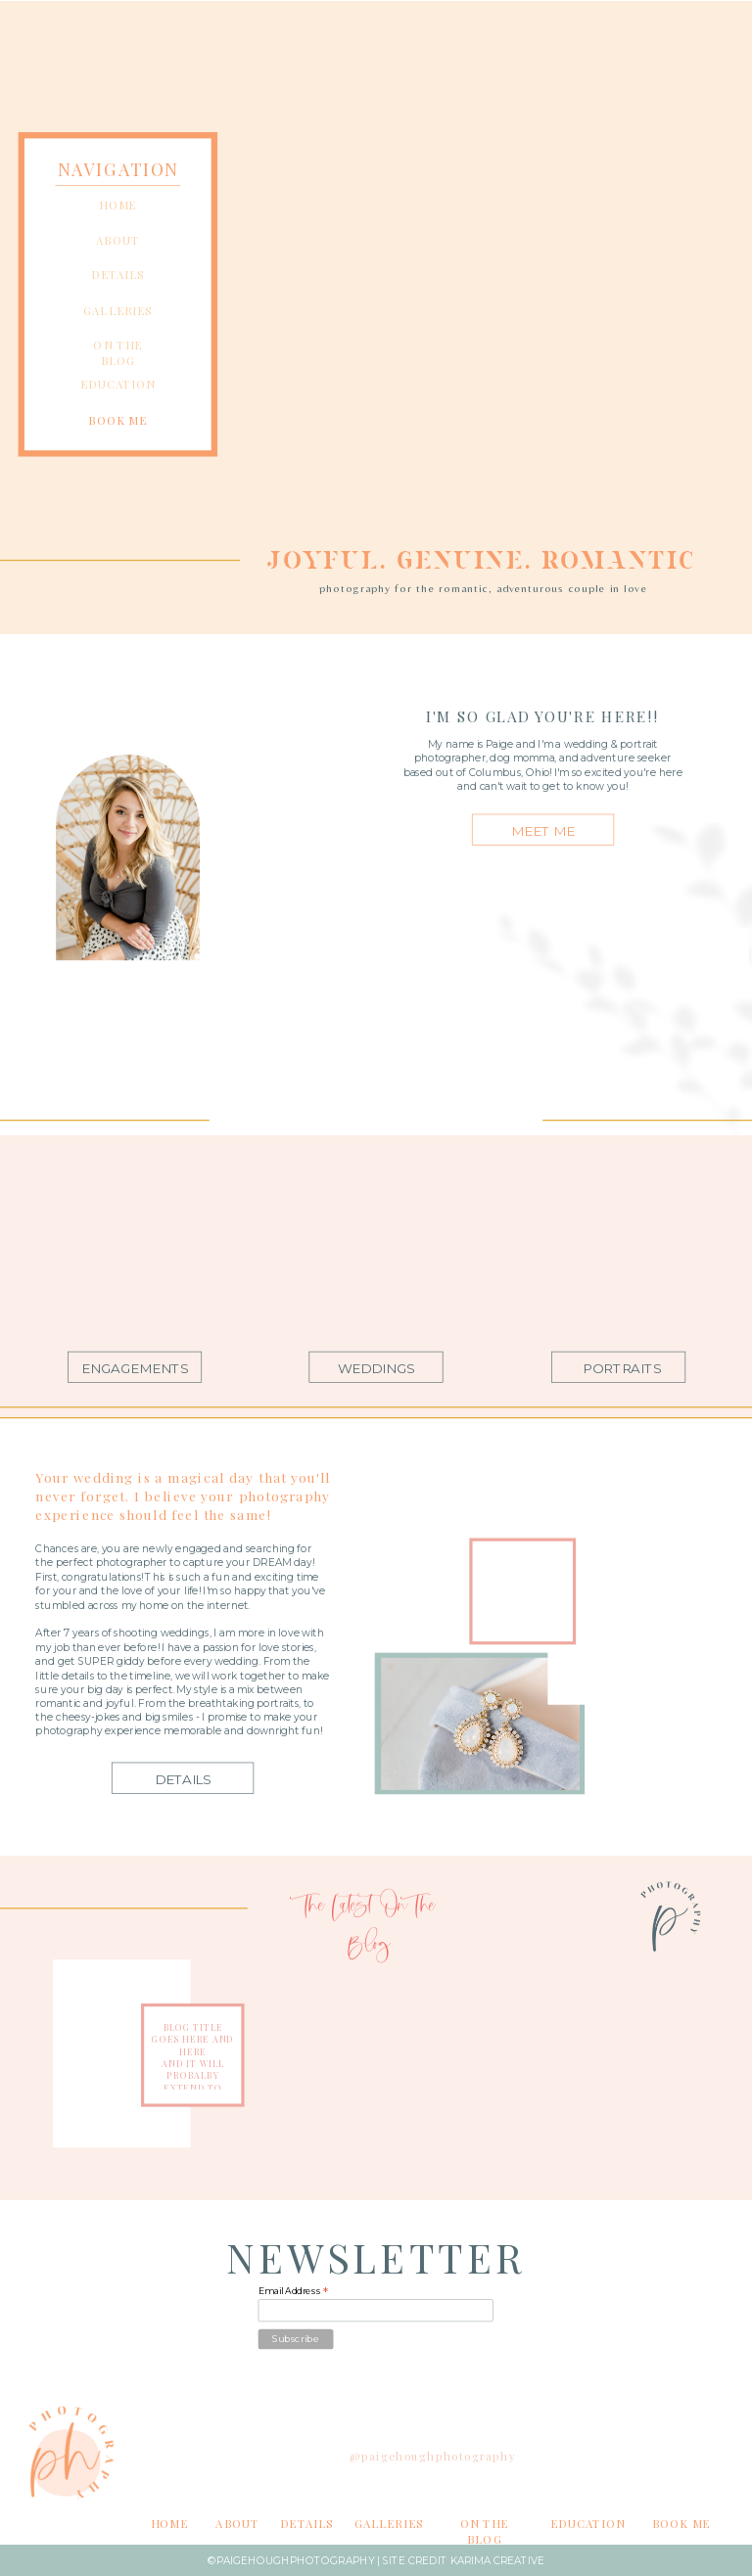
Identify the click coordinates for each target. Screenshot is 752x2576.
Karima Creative (497, 2561)
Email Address (293, 2291)
